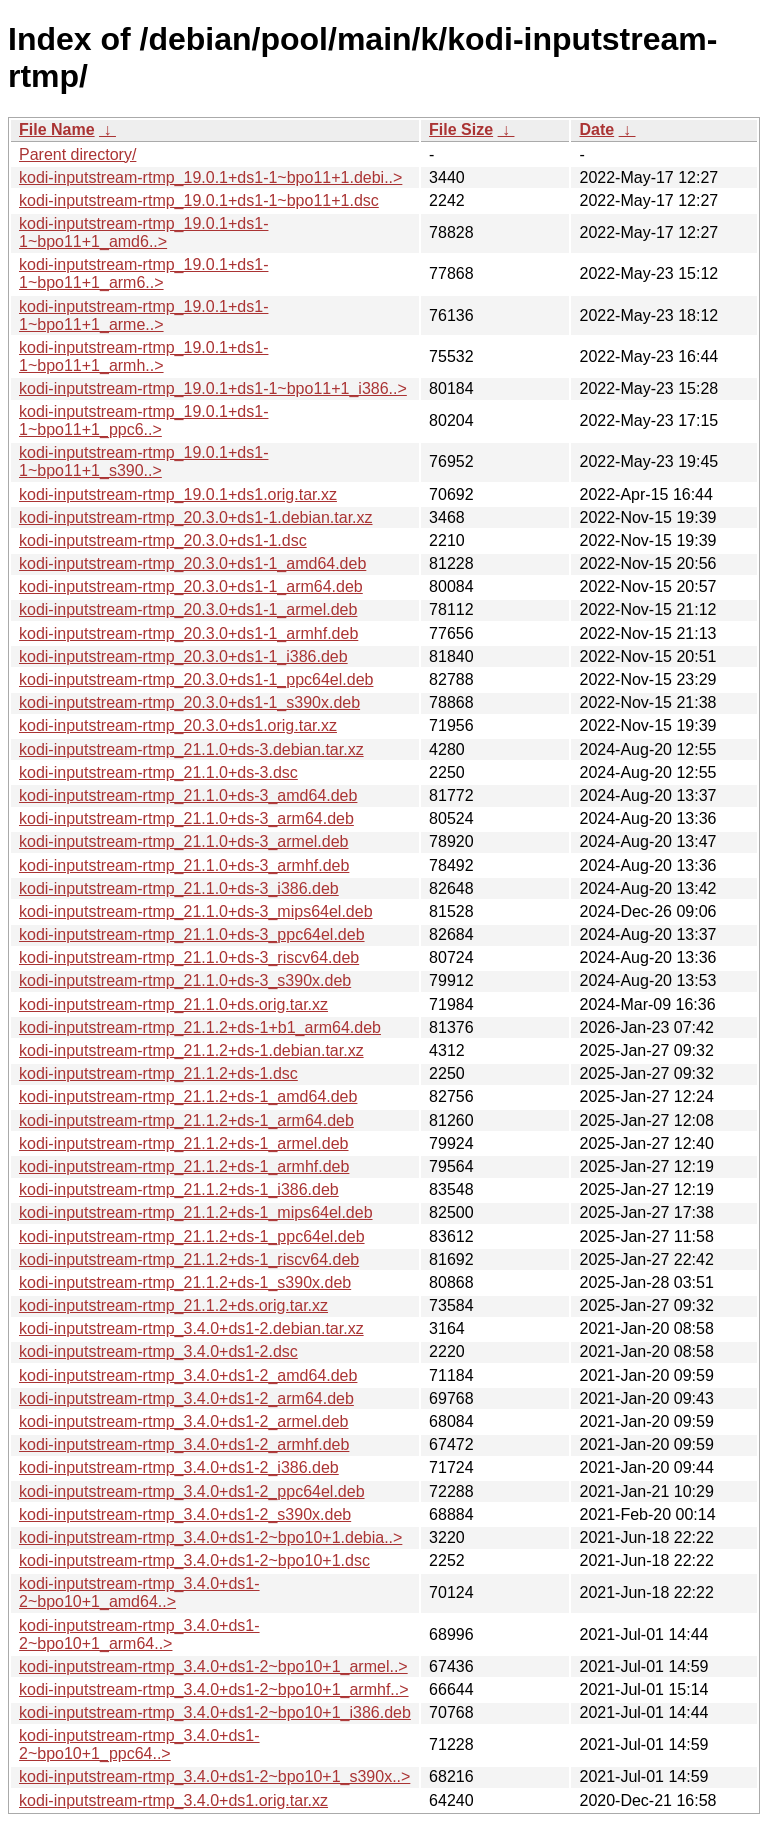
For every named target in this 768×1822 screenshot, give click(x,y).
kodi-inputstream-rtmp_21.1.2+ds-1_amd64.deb (188, 1096)
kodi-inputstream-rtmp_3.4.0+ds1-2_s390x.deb (185, 1514)
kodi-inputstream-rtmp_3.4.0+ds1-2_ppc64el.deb (192, 1491)
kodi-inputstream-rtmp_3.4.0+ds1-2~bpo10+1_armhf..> (214, 1689)
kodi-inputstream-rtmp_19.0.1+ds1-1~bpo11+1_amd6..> (143, 232)
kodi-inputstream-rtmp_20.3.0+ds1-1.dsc (163, 540)
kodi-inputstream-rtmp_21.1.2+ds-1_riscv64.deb (189, 1259)
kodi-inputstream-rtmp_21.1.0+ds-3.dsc (158, 772)
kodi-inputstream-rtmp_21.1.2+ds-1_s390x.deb (185, 1282)
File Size (461, 129)
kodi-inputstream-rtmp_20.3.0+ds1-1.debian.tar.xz (196, 517)
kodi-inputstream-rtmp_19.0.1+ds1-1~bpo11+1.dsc (199, 200)
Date (596, 129)
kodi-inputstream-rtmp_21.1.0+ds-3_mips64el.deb (196, 911)
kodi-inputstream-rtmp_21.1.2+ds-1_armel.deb (184, 1143)
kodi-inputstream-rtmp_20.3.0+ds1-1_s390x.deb (189, 702)
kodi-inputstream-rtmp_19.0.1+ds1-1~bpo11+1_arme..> (143, 315)
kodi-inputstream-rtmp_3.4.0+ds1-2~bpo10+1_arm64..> (139, 1634)
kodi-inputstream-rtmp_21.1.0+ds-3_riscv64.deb (189, 957)
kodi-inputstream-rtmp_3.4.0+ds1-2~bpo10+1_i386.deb (215, 1712)
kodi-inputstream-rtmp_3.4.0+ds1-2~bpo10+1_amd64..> (139, 1592)
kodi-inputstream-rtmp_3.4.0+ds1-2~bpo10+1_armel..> (213, 1666)
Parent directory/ (77, 154)
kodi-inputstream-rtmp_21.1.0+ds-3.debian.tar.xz (191, 749)
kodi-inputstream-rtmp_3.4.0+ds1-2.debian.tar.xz (191, 1328)
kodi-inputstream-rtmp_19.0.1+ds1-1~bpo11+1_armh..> (143, 356)
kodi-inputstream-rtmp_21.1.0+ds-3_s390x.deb (185, 980)
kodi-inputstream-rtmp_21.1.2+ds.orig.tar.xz (173, 1305)
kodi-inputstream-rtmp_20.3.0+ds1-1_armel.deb (188, 609)
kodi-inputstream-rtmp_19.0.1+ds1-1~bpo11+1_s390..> (143, 461)
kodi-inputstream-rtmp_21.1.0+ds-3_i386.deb (179, 888)
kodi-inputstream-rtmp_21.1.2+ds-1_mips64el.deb (196, 1212)
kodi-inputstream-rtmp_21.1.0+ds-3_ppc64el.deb (192, 934)
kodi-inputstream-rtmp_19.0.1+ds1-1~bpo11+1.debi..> (210, 177)
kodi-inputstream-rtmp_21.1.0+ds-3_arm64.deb (186, 818)
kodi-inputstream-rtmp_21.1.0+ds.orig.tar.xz (173, 1004)
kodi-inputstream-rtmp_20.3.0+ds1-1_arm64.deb (191, 586)
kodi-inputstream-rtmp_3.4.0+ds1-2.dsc (158, 1351)
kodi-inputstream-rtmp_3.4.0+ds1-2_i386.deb (179, 1467)
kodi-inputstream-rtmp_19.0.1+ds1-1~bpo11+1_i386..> (213, 388)
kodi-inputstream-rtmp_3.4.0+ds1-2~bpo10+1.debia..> (210, 1537)
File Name (57, 129)
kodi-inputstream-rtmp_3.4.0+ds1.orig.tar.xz (173, 1800)
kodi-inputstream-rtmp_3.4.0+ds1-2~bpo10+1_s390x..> (214, 1776)
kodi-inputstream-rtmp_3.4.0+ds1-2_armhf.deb (184, 1444)
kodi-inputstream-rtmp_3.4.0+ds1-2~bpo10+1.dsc (194, 1560)
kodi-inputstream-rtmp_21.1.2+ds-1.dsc (158, 1073)
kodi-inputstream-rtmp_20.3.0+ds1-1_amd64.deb (192, 563)
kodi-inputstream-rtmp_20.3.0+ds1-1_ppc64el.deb (196, 679)
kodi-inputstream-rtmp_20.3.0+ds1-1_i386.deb (183, 656)
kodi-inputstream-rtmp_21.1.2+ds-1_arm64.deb (186, 1120)
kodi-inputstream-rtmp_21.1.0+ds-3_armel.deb (184, 841)
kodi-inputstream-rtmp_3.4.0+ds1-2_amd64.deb (188, 1375)
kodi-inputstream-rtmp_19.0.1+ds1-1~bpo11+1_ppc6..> (143, 420)
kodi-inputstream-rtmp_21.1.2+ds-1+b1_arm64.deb (200, 1027)
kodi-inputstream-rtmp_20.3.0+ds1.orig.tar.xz (178, 725)
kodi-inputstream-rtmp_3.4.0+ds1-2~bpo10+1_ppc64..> (139, 1744)
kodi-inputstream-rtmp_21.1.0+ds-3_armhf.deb (184, 865)
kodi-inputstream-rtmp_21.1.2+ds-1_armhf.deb (184, 1166)
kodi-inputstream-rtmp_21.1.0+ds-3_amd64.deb (188, 795)
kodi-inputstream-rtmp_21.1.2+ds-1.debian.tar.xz (191, 1050)
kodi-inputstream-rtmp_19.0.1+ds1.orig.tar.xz (178, 494)
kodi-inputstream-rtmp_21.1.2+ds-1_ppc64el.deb (192, 1236)
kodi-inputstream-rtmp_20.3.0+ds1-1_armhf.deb (188, 633)
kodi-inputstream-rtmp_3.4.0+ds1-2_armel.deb (184, 1421)
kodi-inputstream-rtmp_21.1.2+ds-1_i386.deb (179, 1189)
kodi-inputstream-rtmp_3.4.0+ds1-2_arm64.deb (186, 1398)
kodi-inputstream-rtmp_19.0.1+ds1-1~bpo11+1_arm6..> (143, 273)
